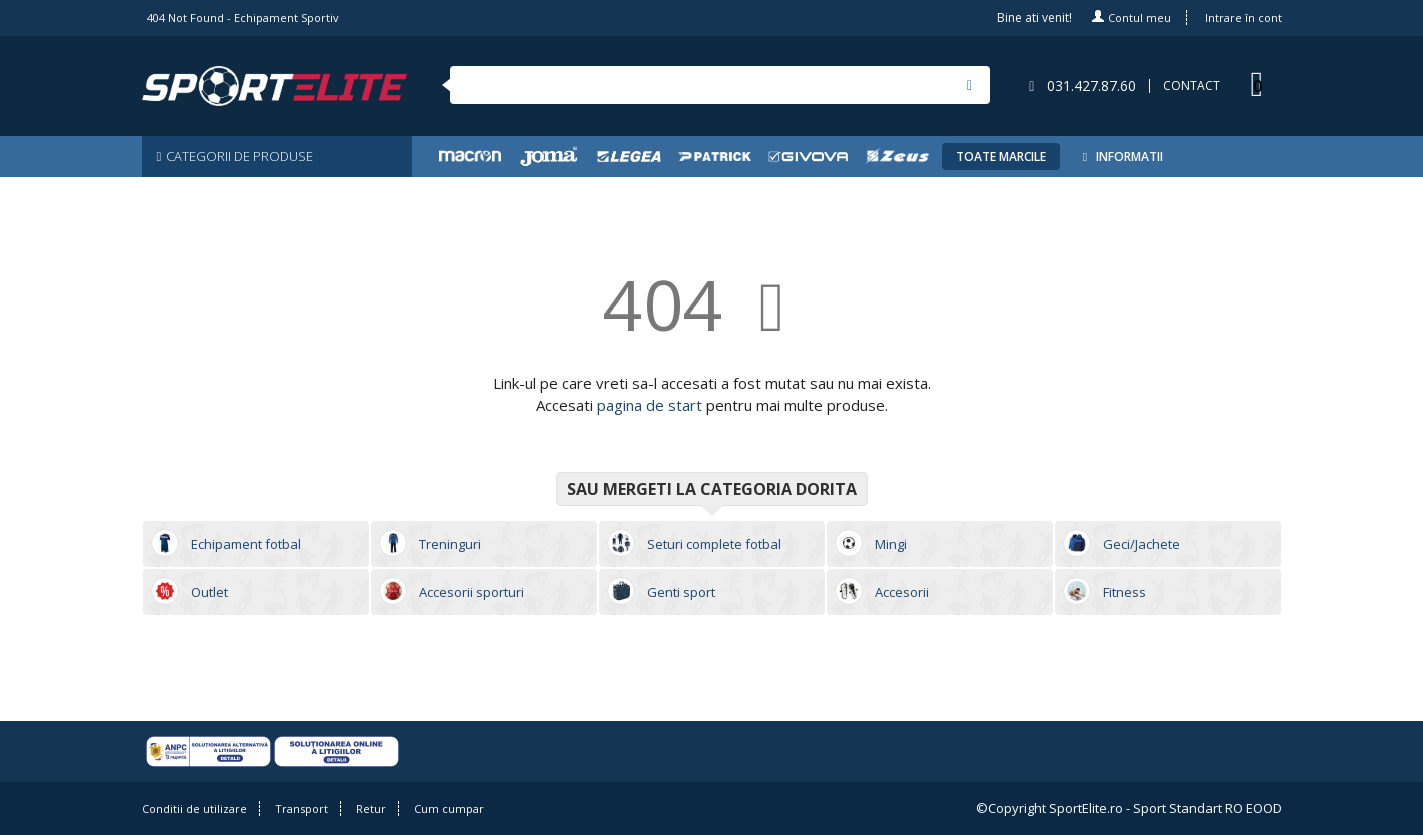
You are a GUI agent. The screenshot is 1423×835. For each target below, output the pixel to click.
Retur (371, 808)
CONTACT (1191, 86)
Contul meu (1139, 17)
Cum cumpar (449, 808)
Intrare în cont (1243, 17)
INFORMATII (1120, 156)
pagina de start (649, 405)
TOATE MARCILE (1001, 156)
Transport (301, 808)
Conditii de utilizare (194, 808)
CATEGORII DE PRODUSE (235, 156)
